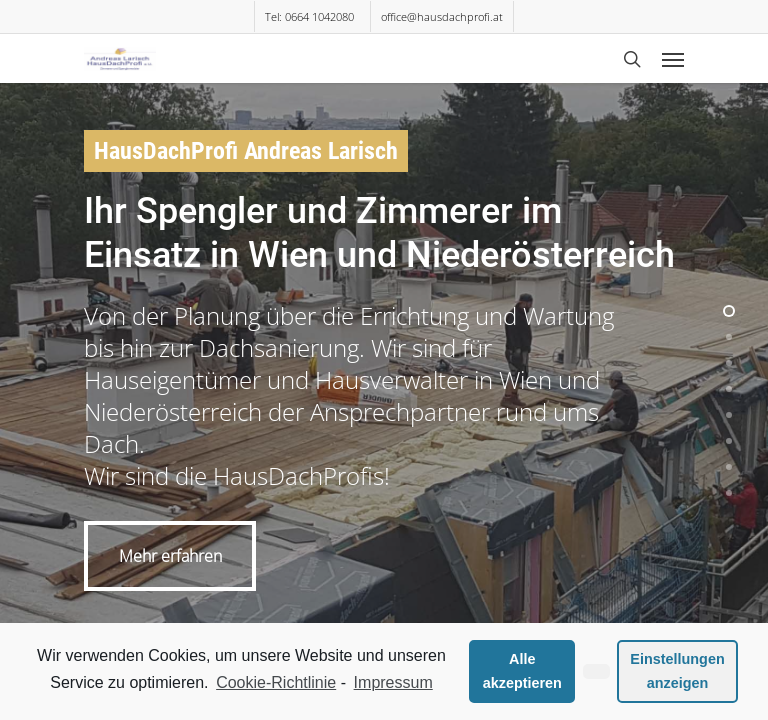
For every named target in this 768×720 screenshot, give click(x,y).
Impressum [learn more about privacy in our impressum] (393, 682)
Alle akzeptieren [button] (522, 671)
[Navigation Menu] (673, 59)
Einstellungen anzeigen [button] (677, 671)
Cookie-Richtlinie (276, 682)
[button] (596, 672)
